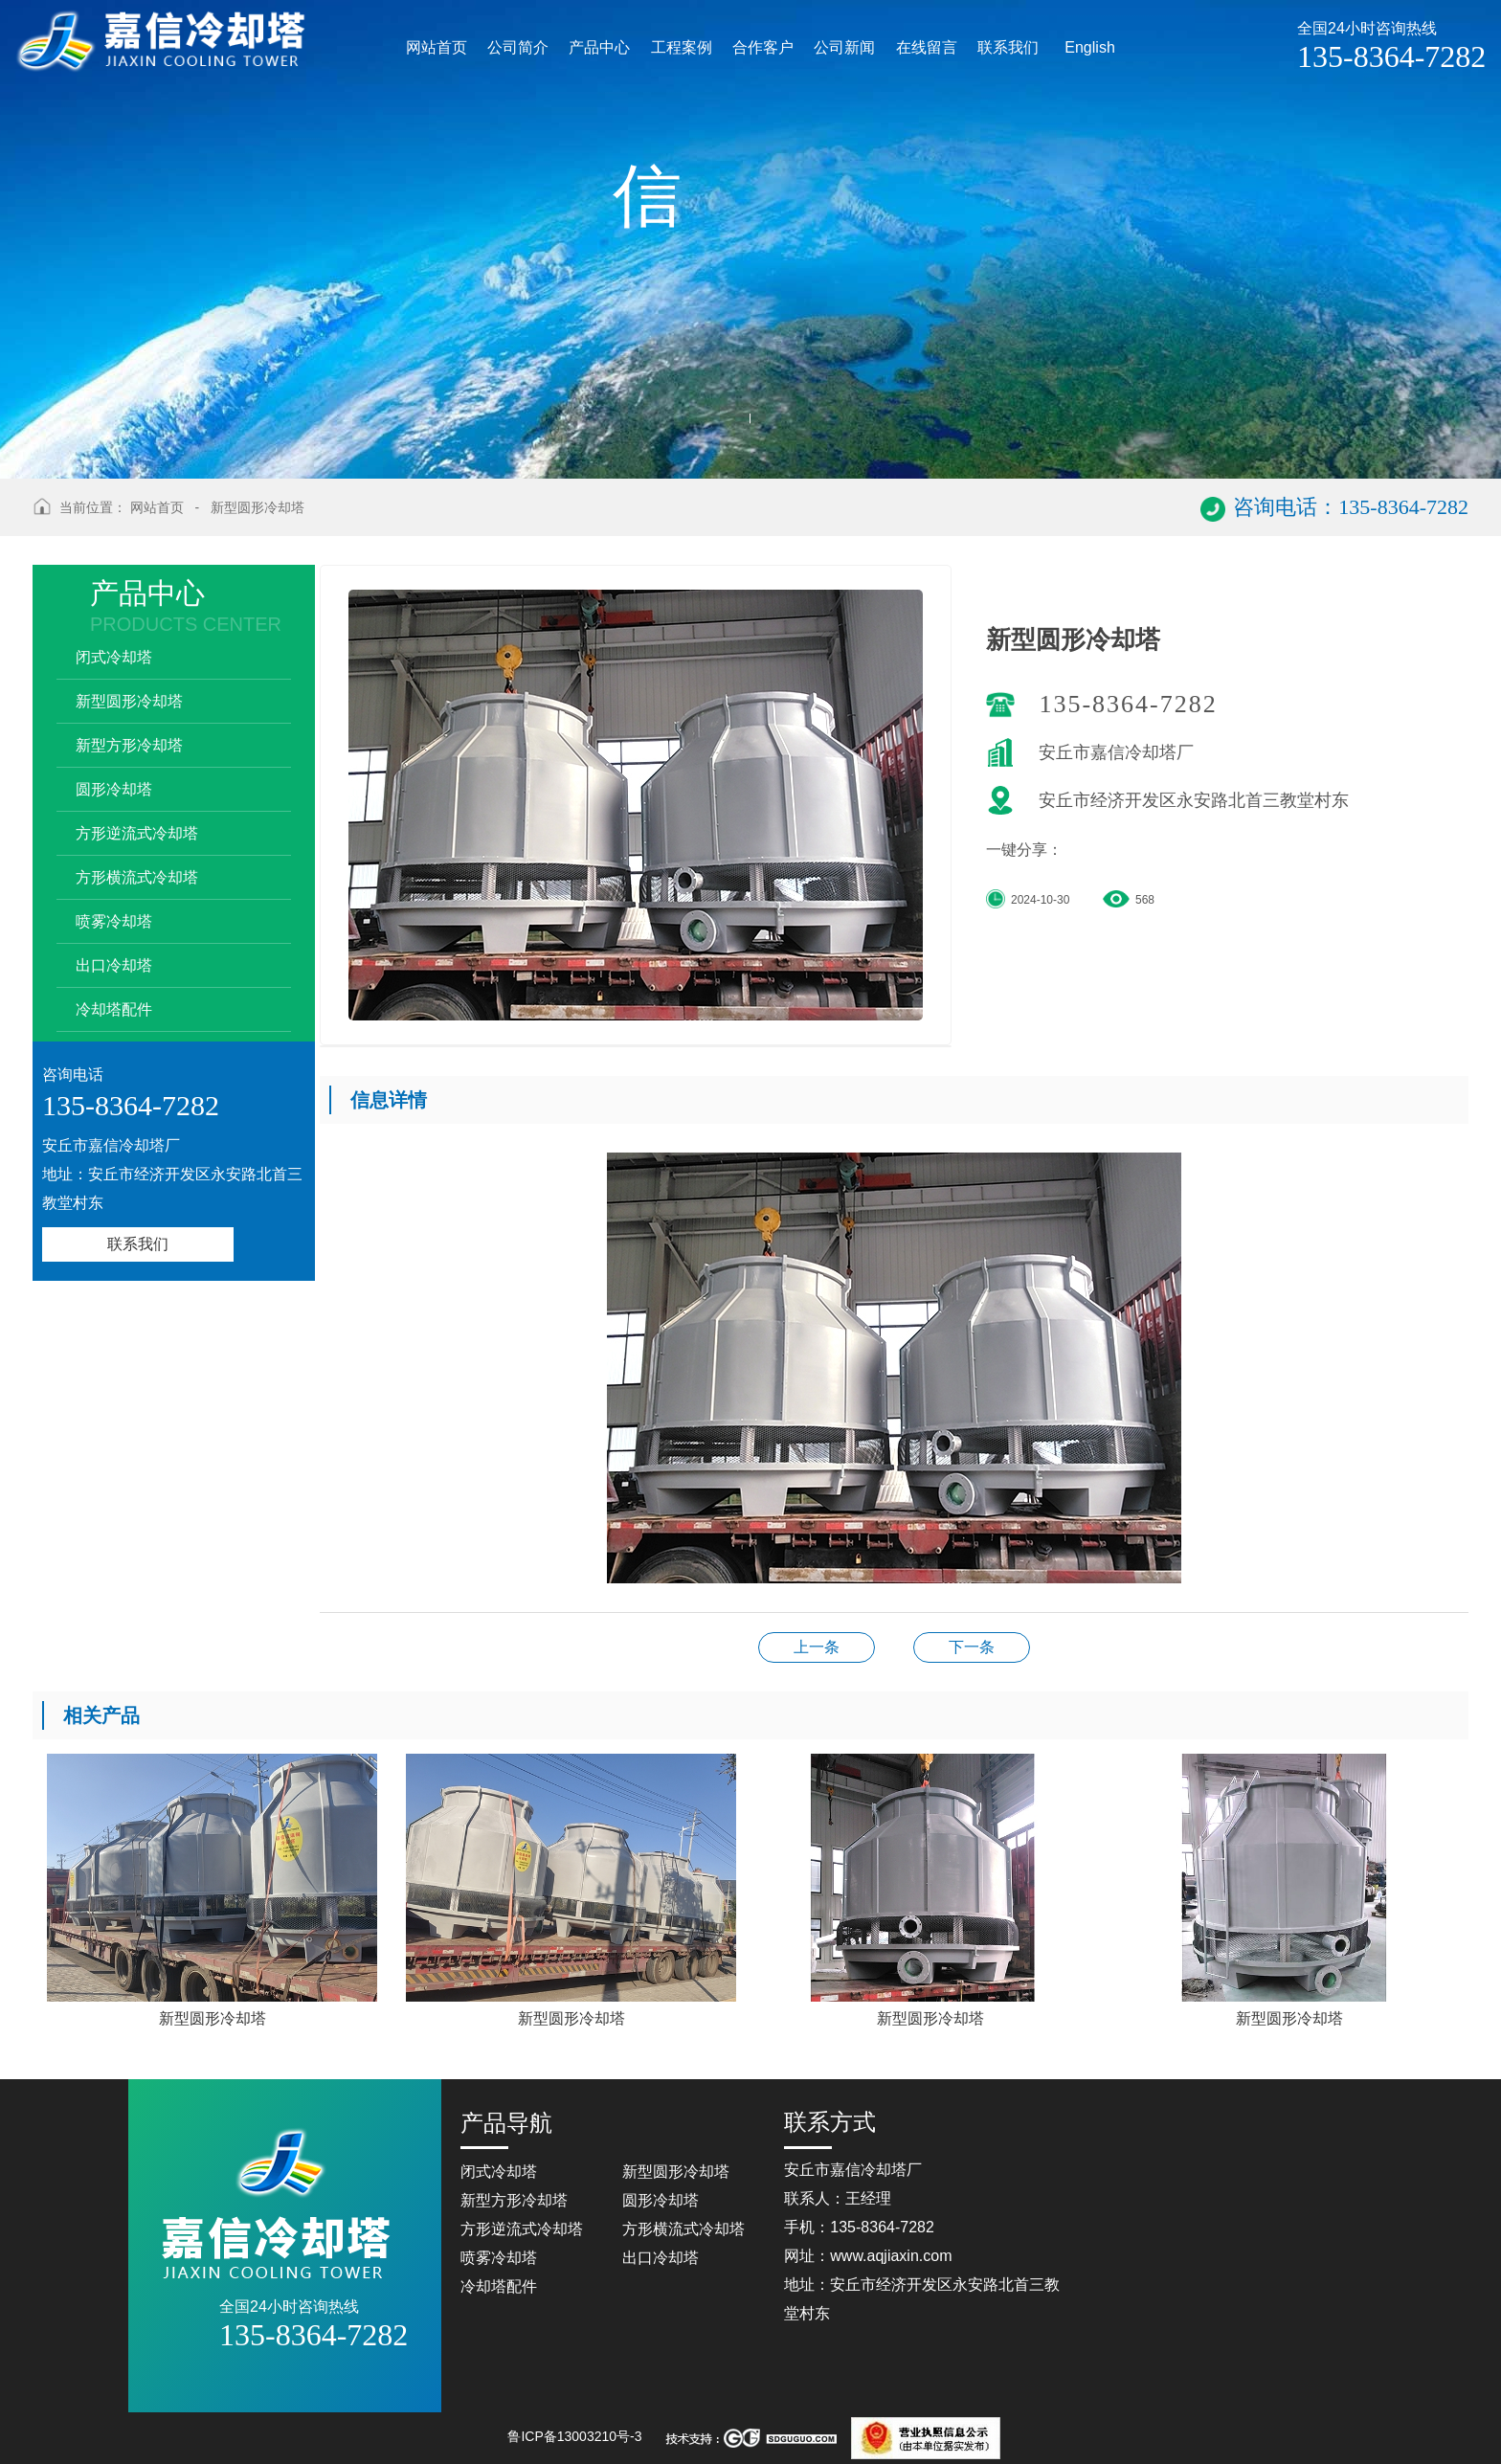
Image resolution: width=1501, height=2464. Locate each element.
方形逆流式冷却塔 (137, 833)
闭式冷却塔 (114, 657)
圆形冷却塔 (114, 789)
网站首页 (157, 507)
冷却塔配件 (114, 1009)
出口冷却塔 (114, 965)
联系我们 (137, 1244)
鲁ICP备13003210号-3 (574, 2436)
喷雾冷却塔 (114, 921)
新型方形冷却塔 (129, 745)
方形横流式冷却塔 (137, 877)
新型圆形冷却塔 (257, 507)
